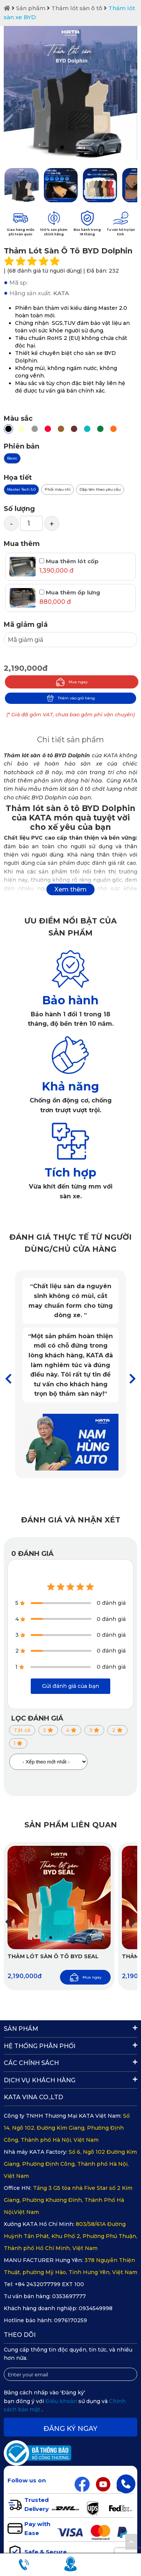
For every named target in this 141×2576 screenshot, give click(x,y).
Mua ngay (72, 682)
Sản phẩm (30, 8)
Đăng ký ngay (71, 2428)
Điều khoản (61, 2401)
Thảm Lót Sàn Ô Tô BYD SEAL (53, 1956)
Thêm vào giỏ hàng (70, 698)
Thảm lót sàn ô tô (76, 8)
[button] (132, 1379)
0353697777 (69, 2296)
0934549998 (95, 2308)
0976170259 (70, 2320)
